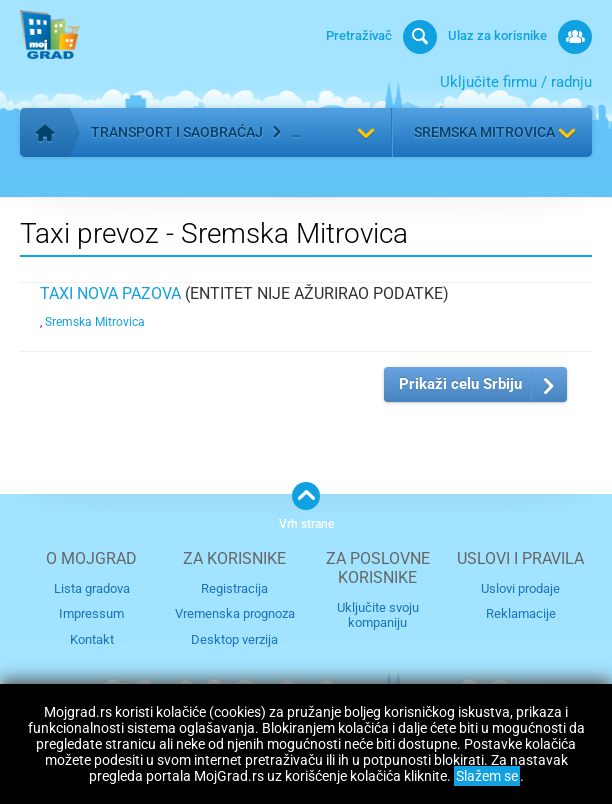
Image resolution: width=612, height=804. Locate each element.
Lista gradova (92, 588)
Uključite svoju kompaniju (378, 615)
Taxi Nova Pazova (110, 293)
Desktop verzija (234, 639)
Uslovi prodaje (520, 588)
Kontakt (92, 639)
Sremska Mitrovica (484, 132)
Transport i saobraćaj (177, 132)
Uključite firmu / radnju (516, 82)
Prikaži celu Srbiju (460, 384)
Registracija (234, 588)
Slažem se (487, 776)
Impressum (91, 613)
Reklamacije (521, 613)
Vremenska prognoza (235, 613)
